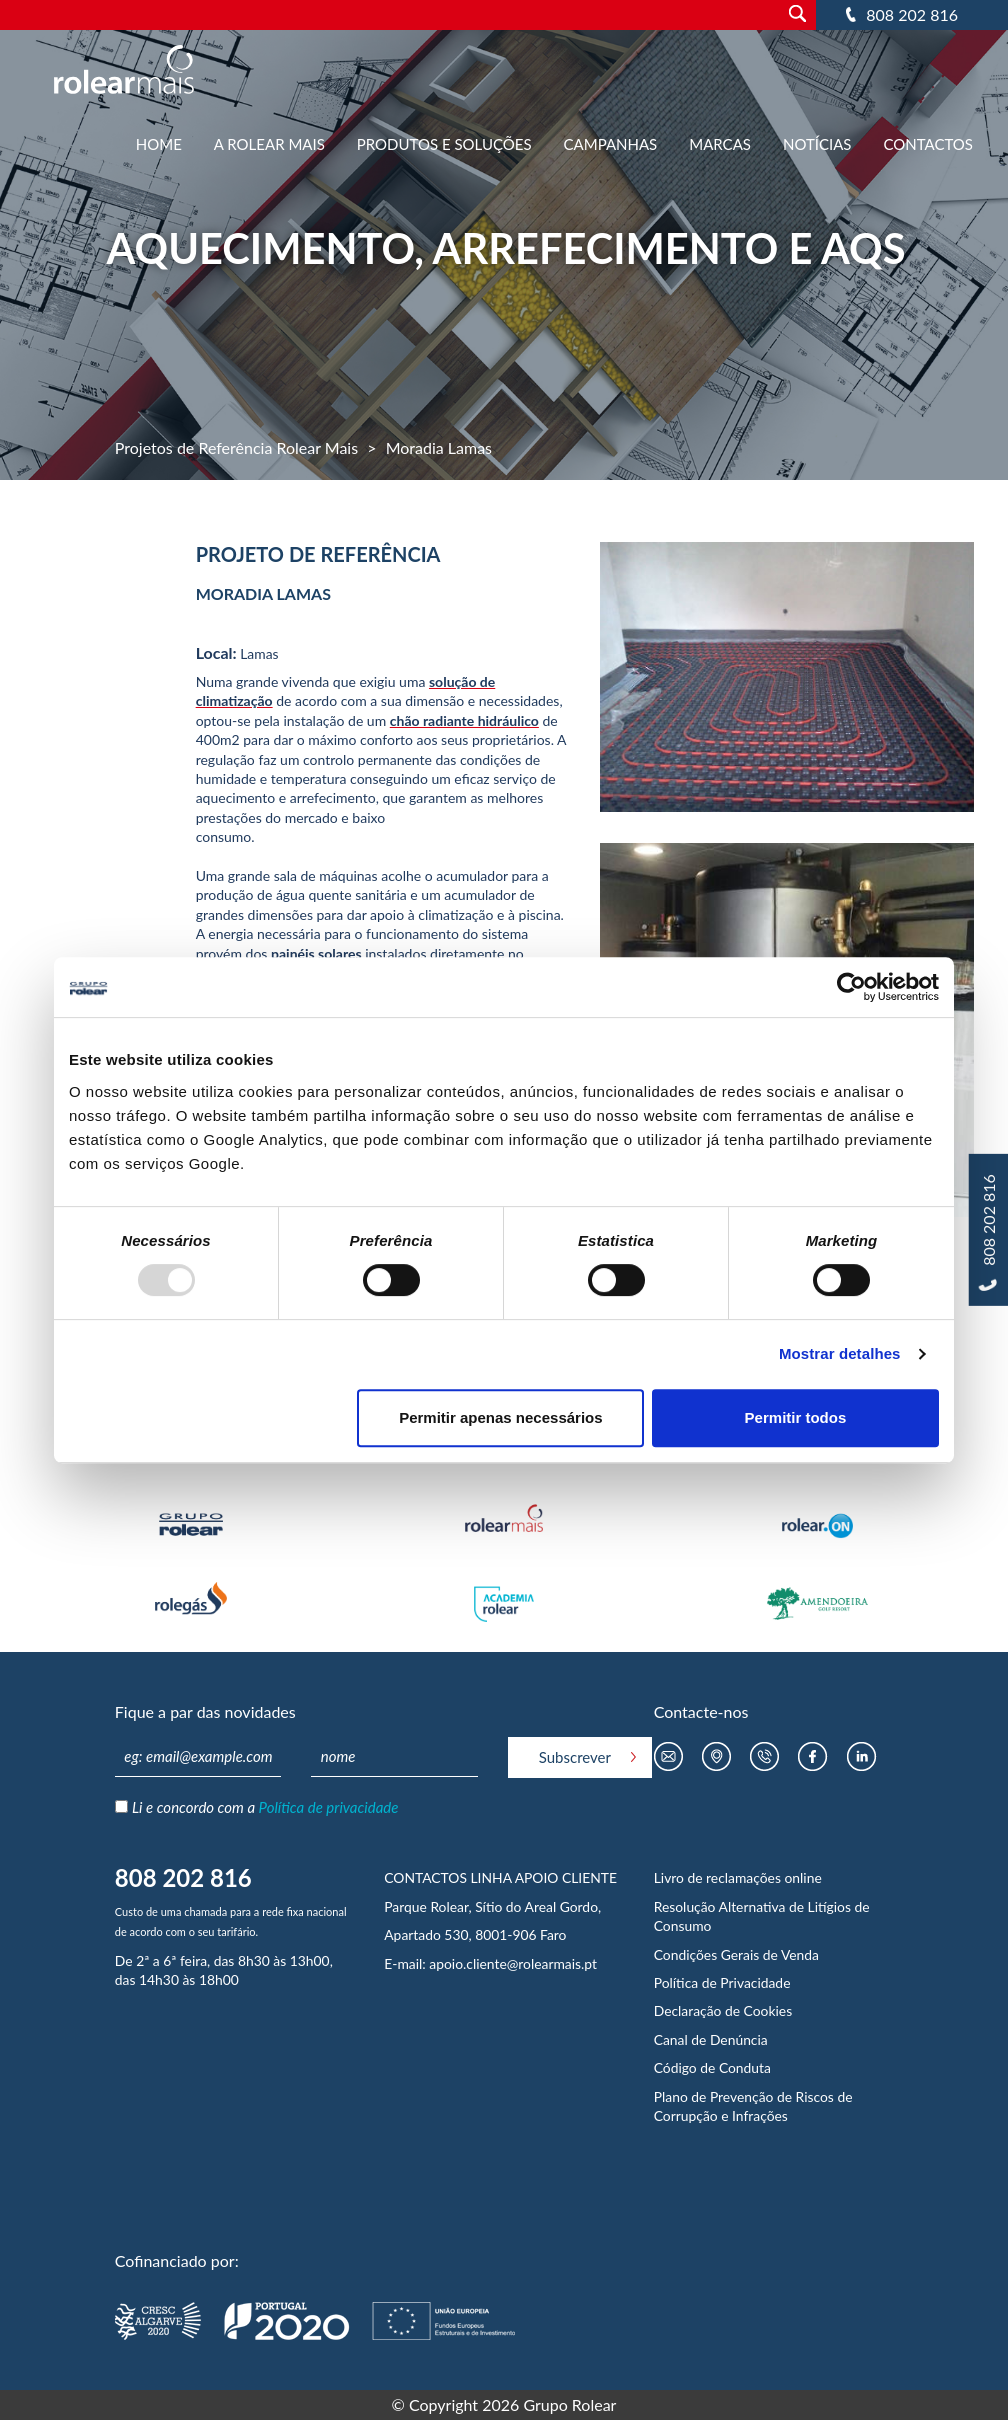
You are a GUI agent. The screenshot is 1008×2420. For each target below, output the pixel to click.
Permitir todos (796, 1417)
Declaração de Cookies (723, 2010)
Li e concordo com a (265, 1807)
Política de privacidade (329, 1807)
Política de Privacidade (722, 1982)
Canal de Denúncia (711, 2039)
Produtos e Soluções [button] (444, 144)
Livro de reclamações (719, 1877)
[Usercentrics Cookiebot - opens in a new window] (851, 987)
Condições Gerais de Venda (736, 1954)
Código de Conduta (712, 2067)
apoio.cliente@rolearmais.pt (513, 1963)
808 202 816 (912, 14)
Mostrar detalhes (840, 1353)
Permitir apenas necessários (500, 1417)
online (802, 1877)
